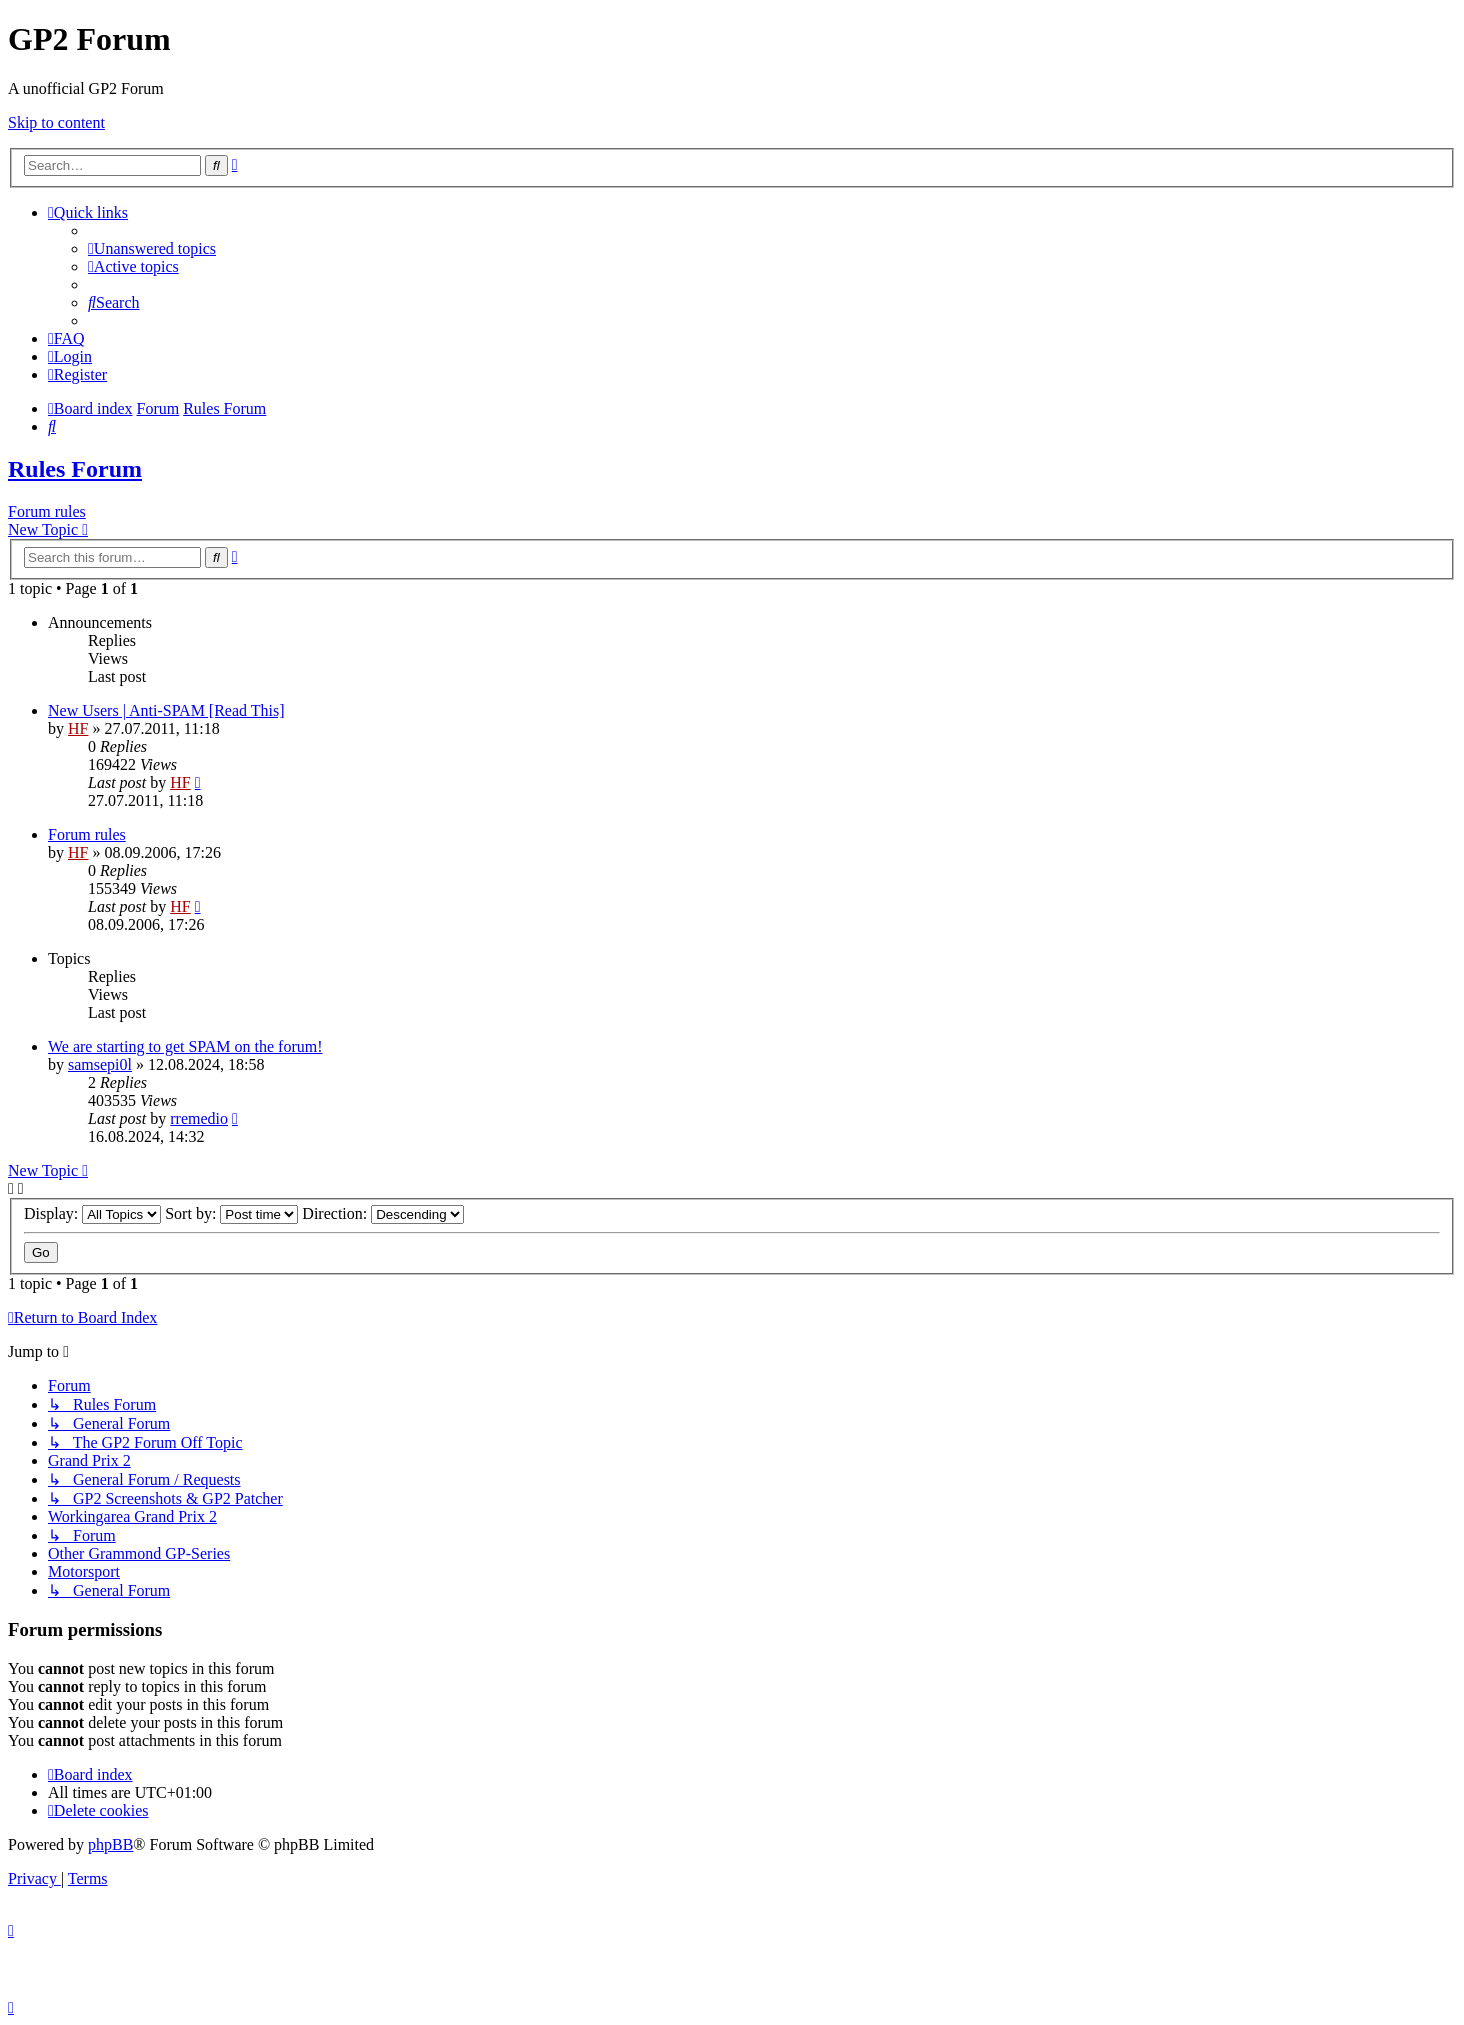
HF (78, 728)
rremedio (199, 1118)
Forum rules (47, 511)
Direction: (383, 1213)
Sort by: (231, 1213)
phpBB (110, 1844)
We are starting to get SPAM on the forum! (185, 1046)
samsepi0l (100, 1064)
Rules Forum (75, 469)
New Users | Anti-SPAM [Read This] (166, 710)
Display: (92, 1213)
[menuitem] (152, 248)
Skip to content (56, 122)
